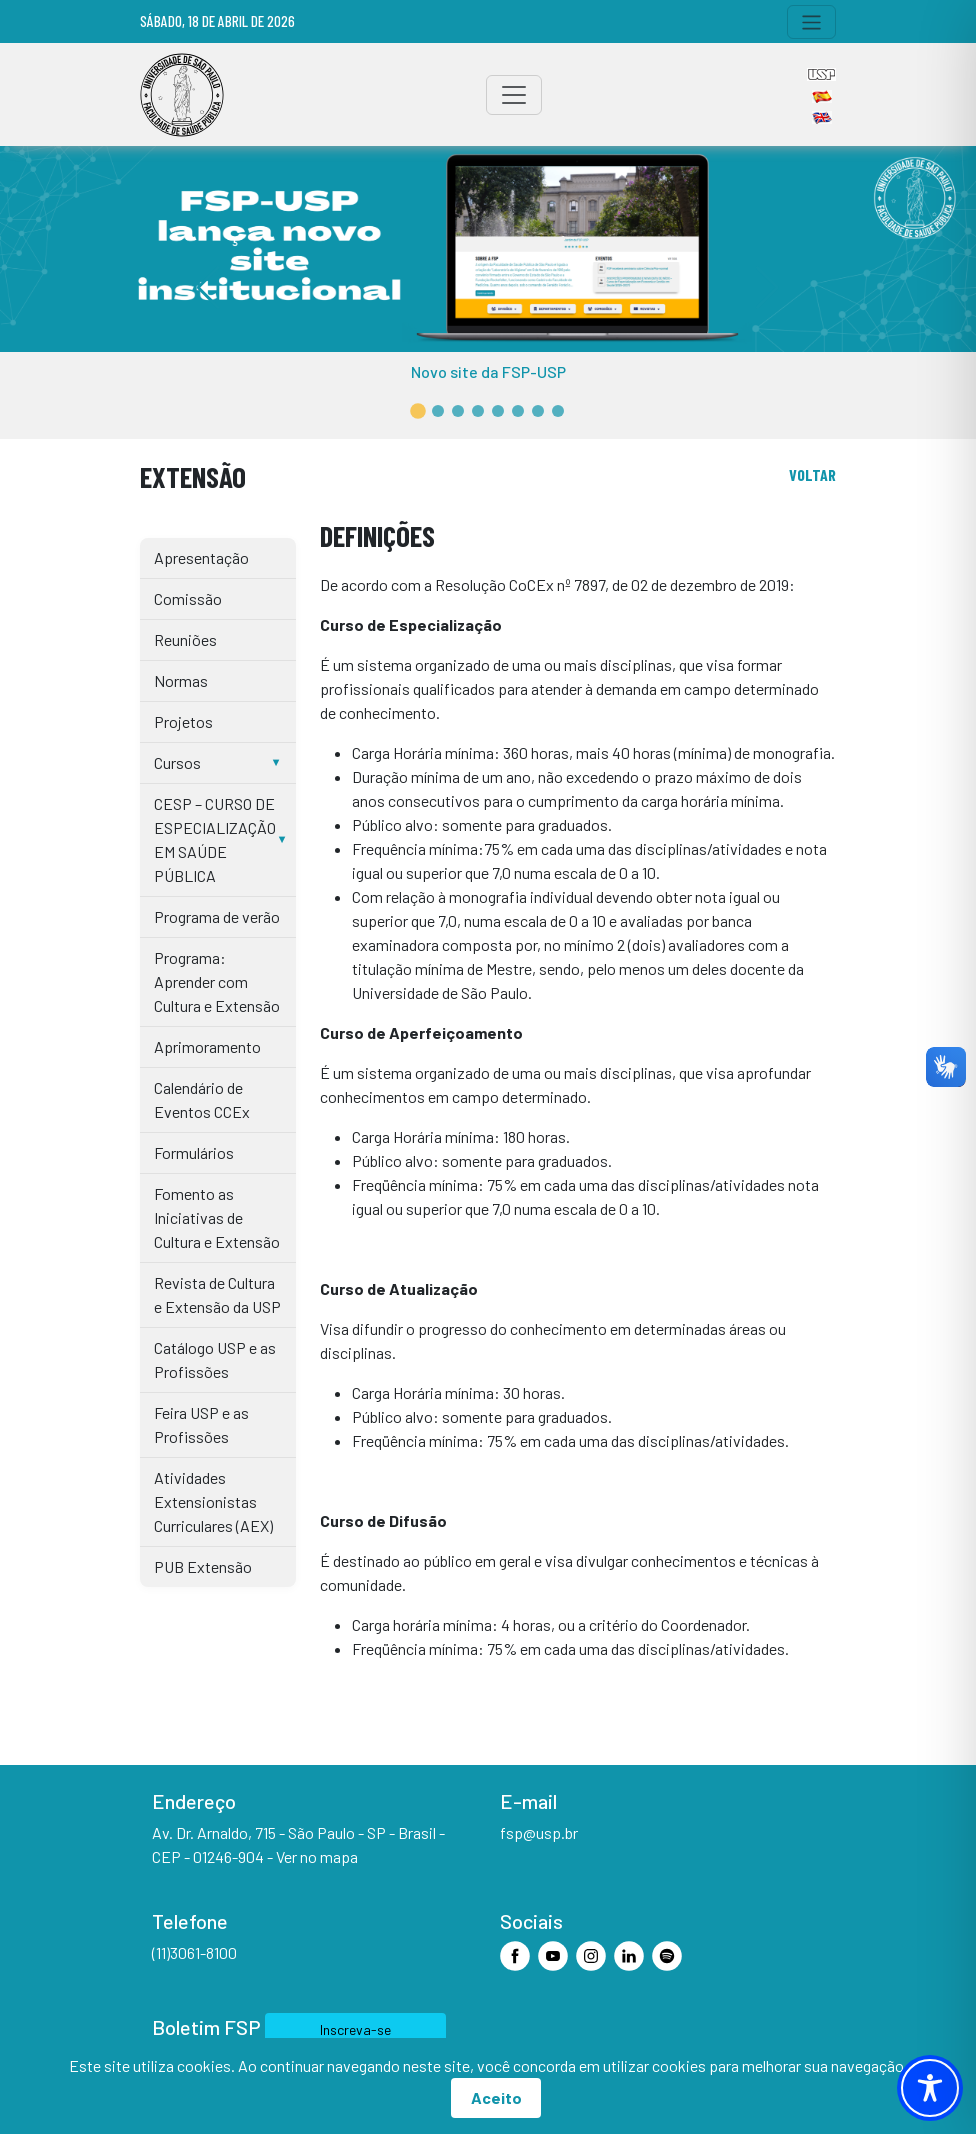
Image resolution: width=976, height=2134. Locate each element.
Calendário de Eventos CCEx (202, 1099)
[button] (418, 411)
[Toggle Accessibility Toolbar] (930, 2088)
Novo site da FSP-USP (488, 371)
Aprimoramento (207, 1046)
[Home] (182, 95)
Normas (181, 680)
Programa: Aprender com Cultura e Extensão (217, 981)
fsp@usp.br (539, 1832)
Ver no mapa (317, 1856)
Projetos (183, 721)
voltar (812, 474)
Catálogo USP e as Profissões (215, 1359)
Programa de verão (217, 916)
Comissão (188, 598)
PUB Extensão (203, 1566)
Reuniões (185, 639)
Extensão (193, 476)
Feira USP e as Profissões (201, 1424)
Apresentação (201, 557)
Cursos (177, 762)
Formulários (194, 1152)
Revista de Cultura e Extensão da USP (217, 1294)
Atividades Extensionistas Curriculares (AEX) (213, 1501)
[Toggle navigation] (811, 22)
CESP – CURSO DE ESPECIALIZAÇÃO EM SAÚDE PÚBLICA (215, 839)
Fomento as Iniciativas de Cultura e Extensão (217, 1217)
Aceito (496, 2097)
